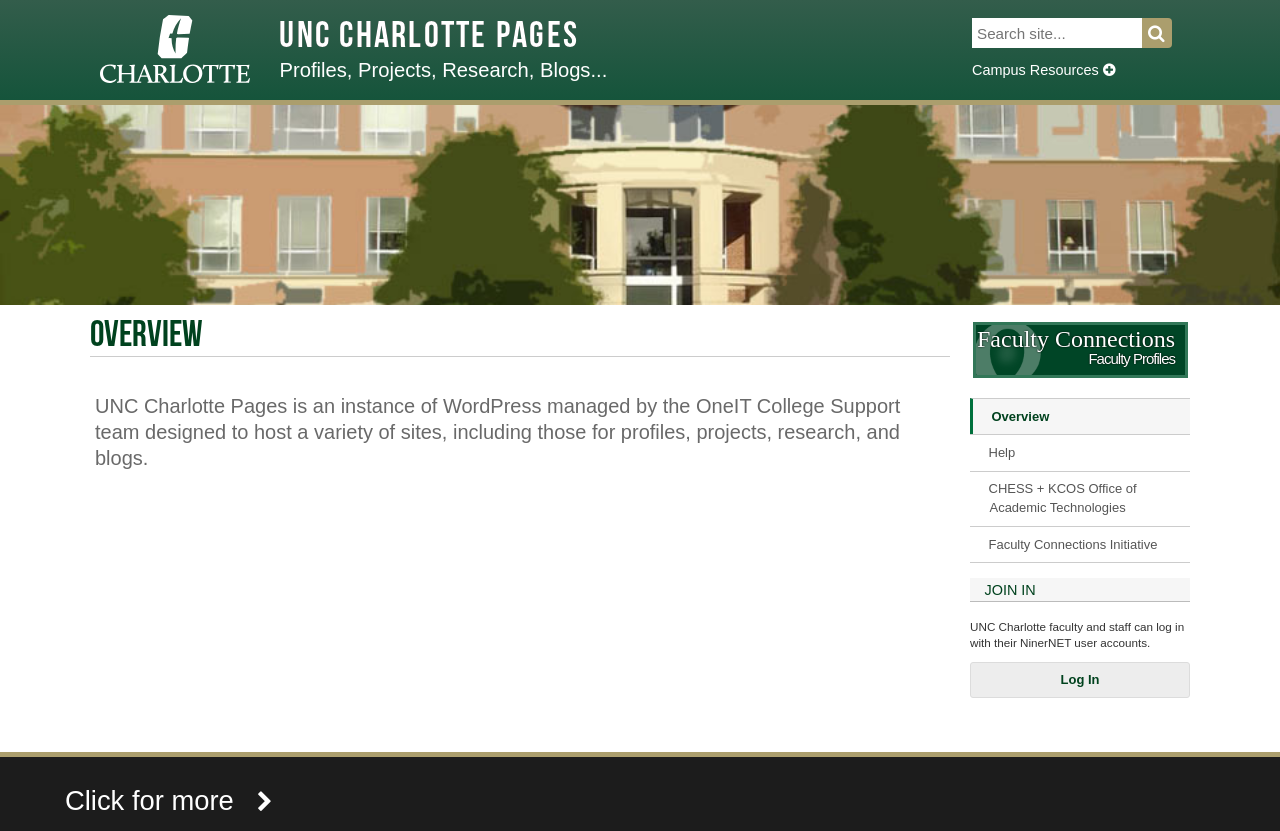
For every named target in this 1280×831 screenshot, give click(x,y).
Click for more (169, 800)
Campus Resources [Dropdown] (1043, 70)
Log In (1080, 679)
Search (1168, 33)
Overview (1021, 416)
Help (1002, 452)
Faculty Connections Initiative (1073, 544)
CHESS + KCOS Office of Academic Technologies (1063, 498)
